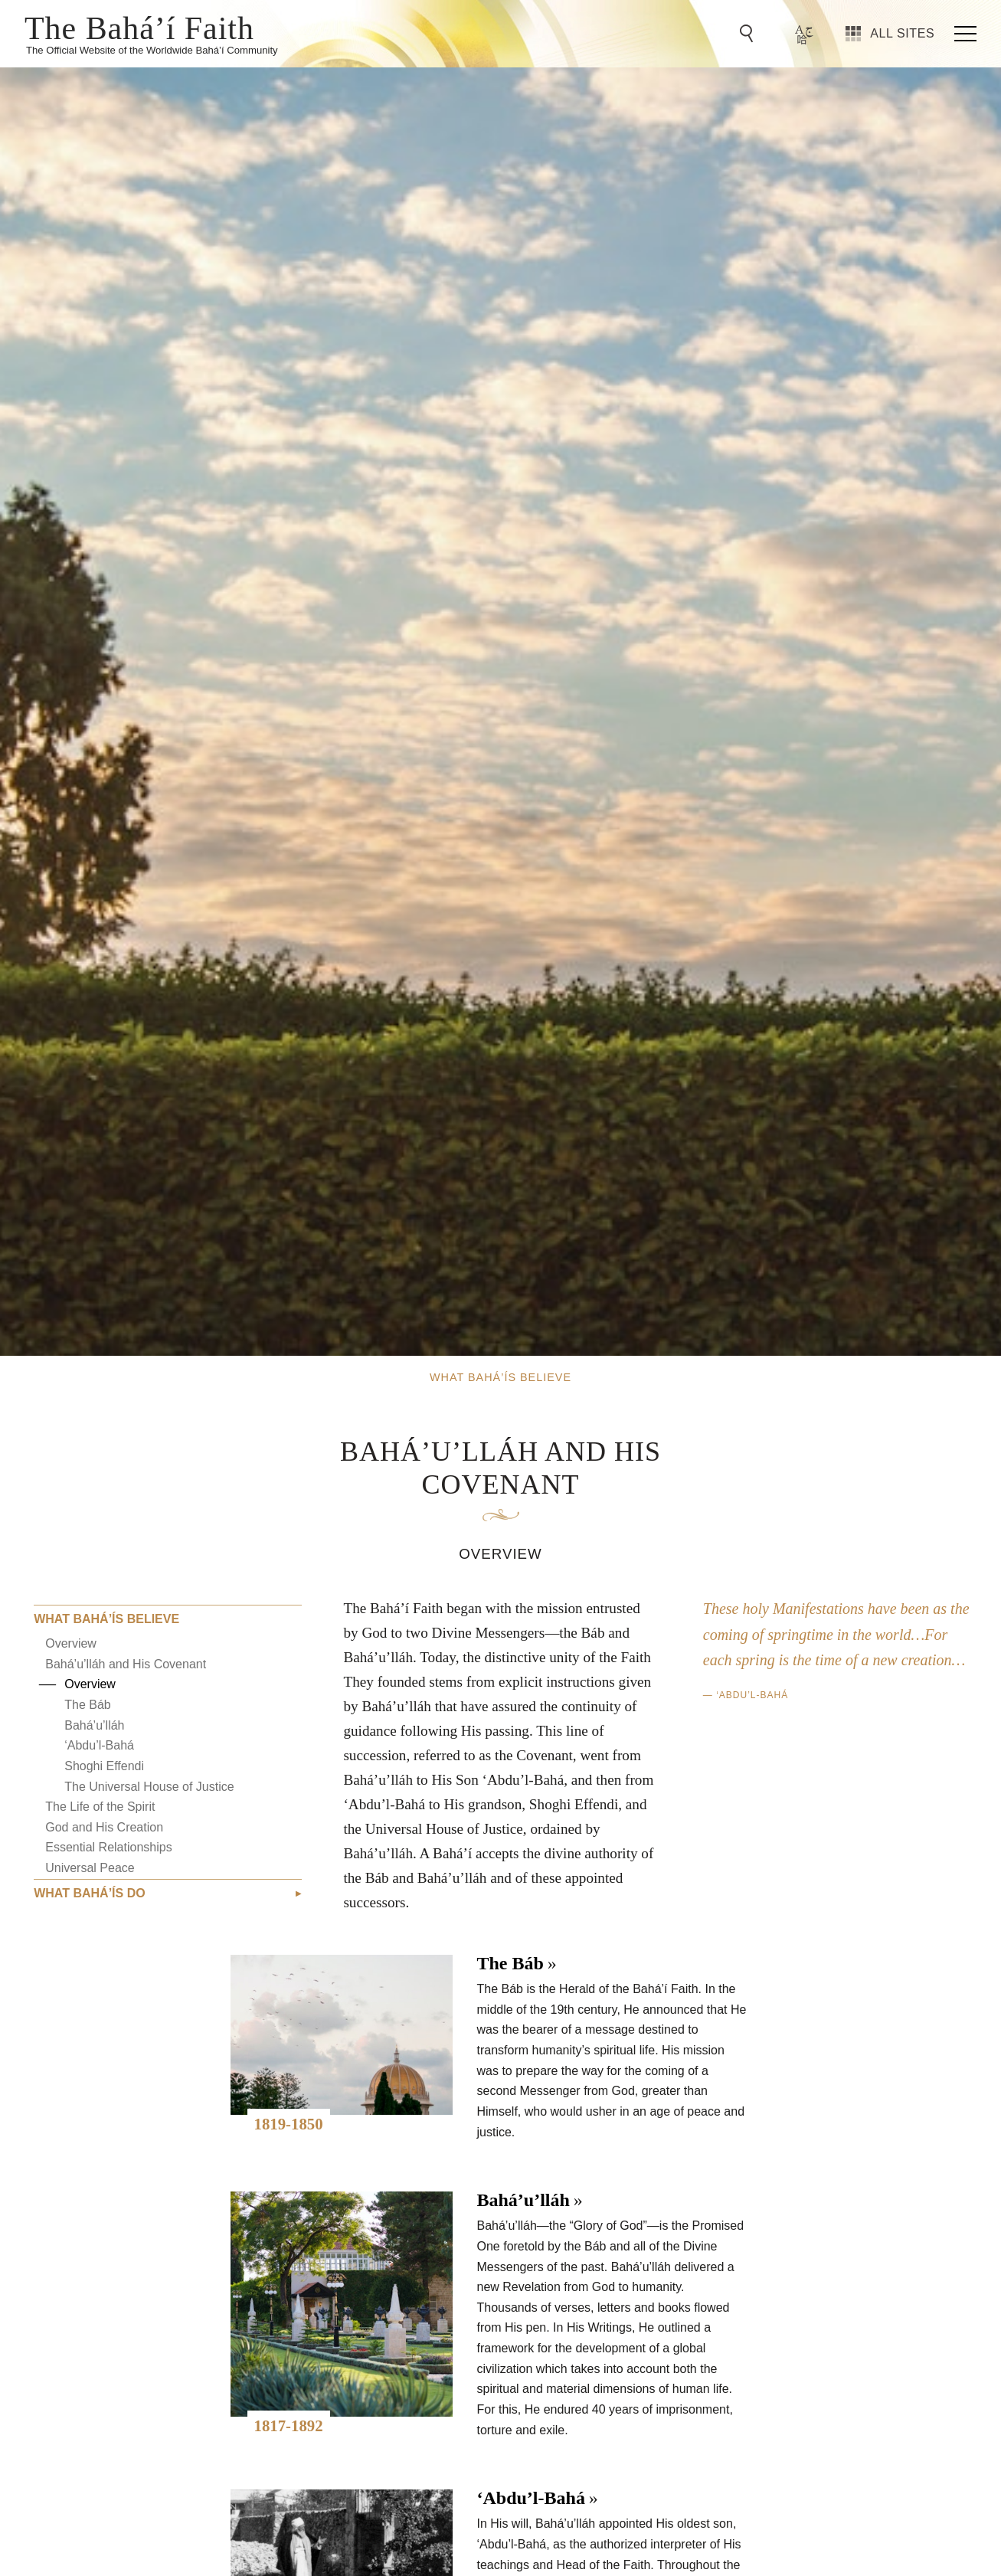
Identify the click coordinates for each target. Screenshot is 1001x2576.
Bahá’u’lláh (94, 1725)
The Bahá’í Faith (139, 27)
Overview (71, 1643)
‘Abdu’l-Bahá (99, 1745)
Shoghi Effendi (104, 1765)
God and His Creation (104, 1827)
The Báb (87, 1704)
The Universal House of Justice (149, 1786)
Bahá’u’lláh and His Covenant (125, 1664)
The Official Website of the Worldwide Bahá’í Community (152, 50)
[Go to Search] (749, 33)
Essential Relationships (108, 1847)
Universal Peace (90, 1867)
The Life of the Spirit (100, 1806)
